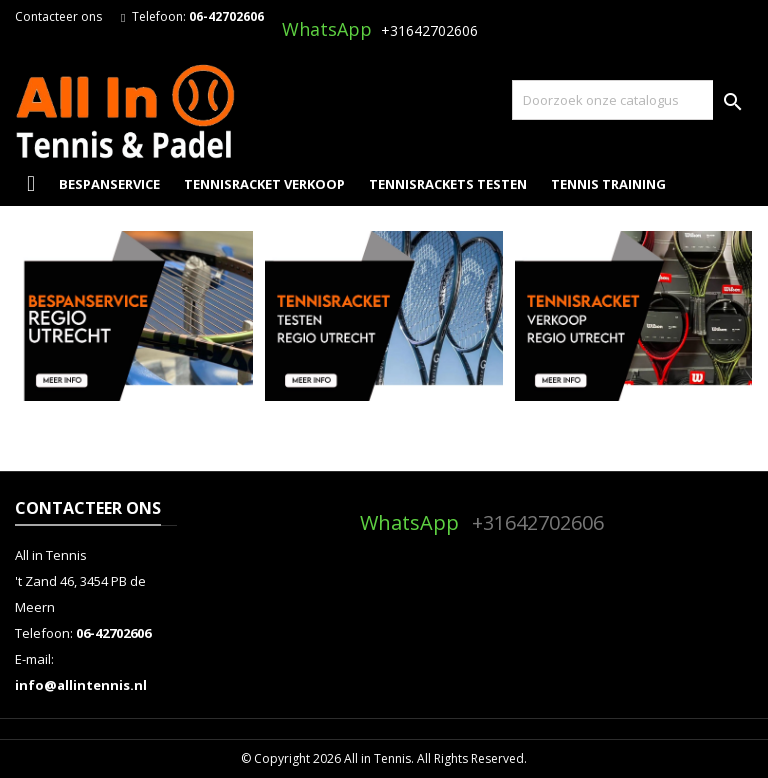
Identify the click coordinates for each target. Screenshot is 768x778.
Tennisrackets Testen (448, 184)
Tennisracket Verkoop (264, 184)
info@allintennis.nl (81, 685)
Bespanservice (109, 184)
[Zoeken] (632, 100)
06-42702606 (226, 16)
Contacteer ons (58, 16)
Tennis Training (608, 184)
